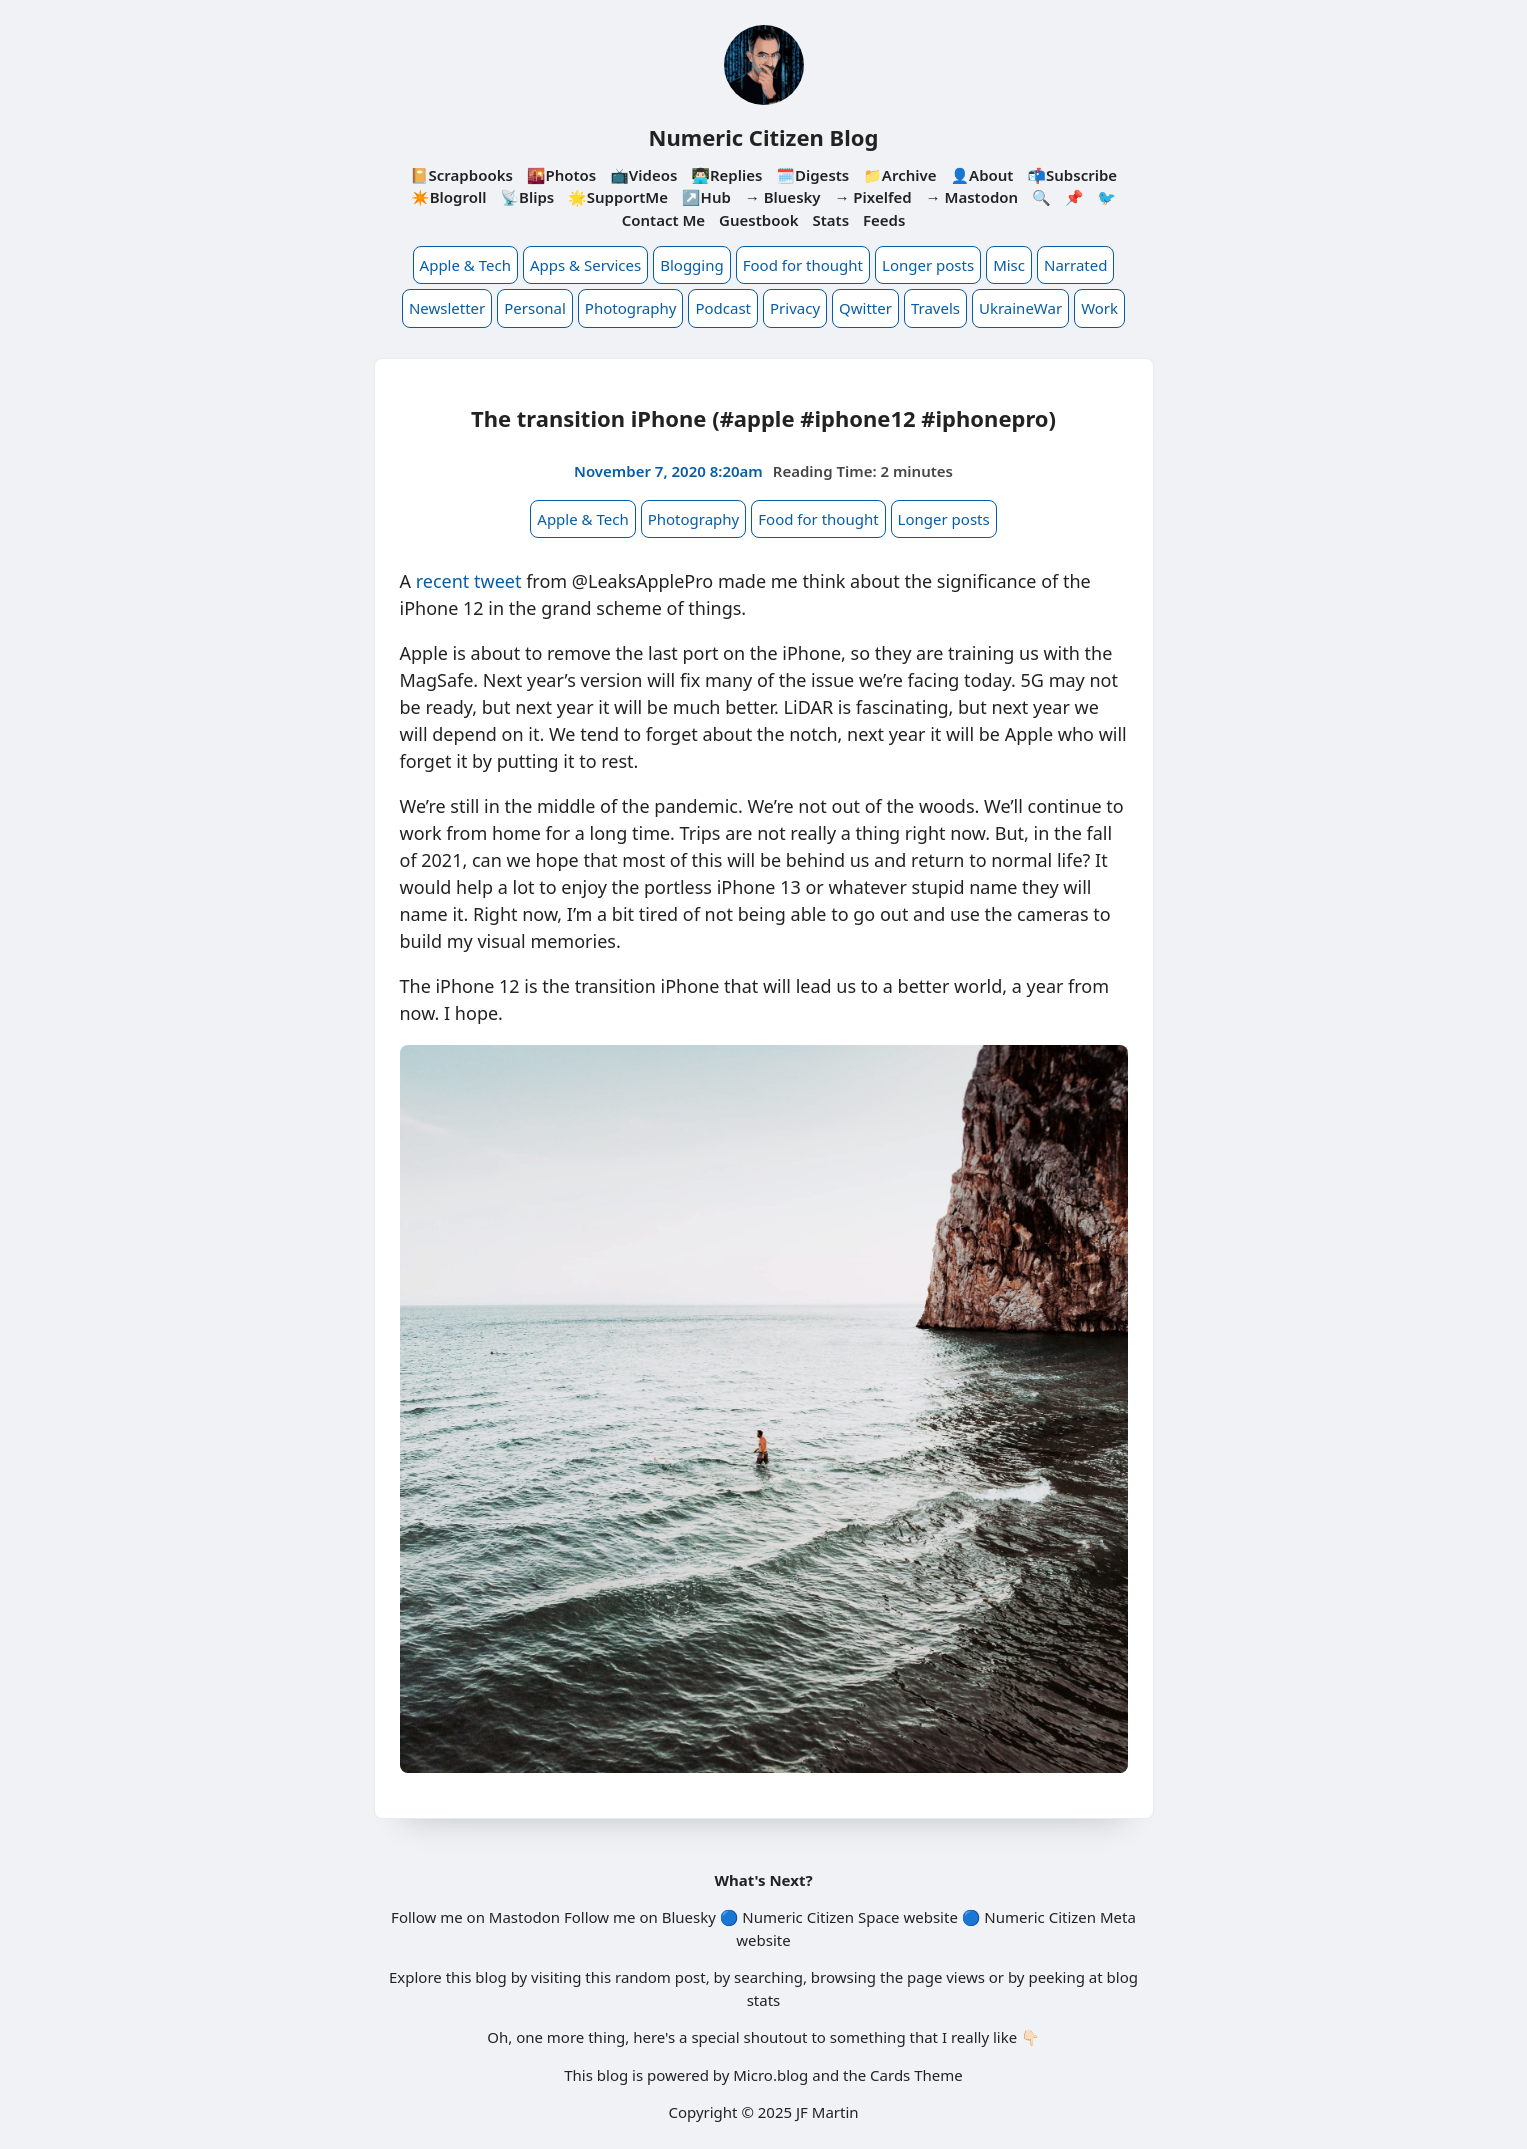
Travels (935, 308)
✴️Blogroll (448, 197)
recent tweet (469, 581)
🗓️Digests (812, 175)
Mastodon (524, 1917)
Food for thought (803, 265)
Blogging (692, 265)
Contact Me (664, 220)
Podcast (723, 308)
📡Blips (527, 197)
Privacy (795, 308)
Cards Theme (916, 2075)
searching (768, 1977)
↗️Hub (706, 197)
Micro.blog (770, 2075)
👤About (981, 175)
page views (946, 1977)
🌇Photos (561, 175)
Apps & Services (585, 265)
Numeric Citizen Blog (764, 137)
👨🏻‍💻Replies (726, 175)
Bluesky (689, 1917)
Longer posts (928, 265)
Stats (830, 220)
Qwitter (865, 308)
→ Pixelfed (872, 197)
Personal (535, 308)
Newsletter (447, 308)
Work (1099, 308)
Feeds (884, 220)
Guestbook (758, 220)
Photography (631, 308)
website (930, 1917)
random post (660, 1977)
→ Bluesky (783, 197)
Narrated (1075, 265)
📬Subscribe (1072, 175)
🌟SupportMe (618, 197)
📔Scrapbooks (461, 175)
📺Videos (643, 175)
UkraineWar (1020, 308)
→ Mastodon (972, 197)
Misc (1009, 265)
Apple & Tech (465, 265)
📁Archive (899, 175)
